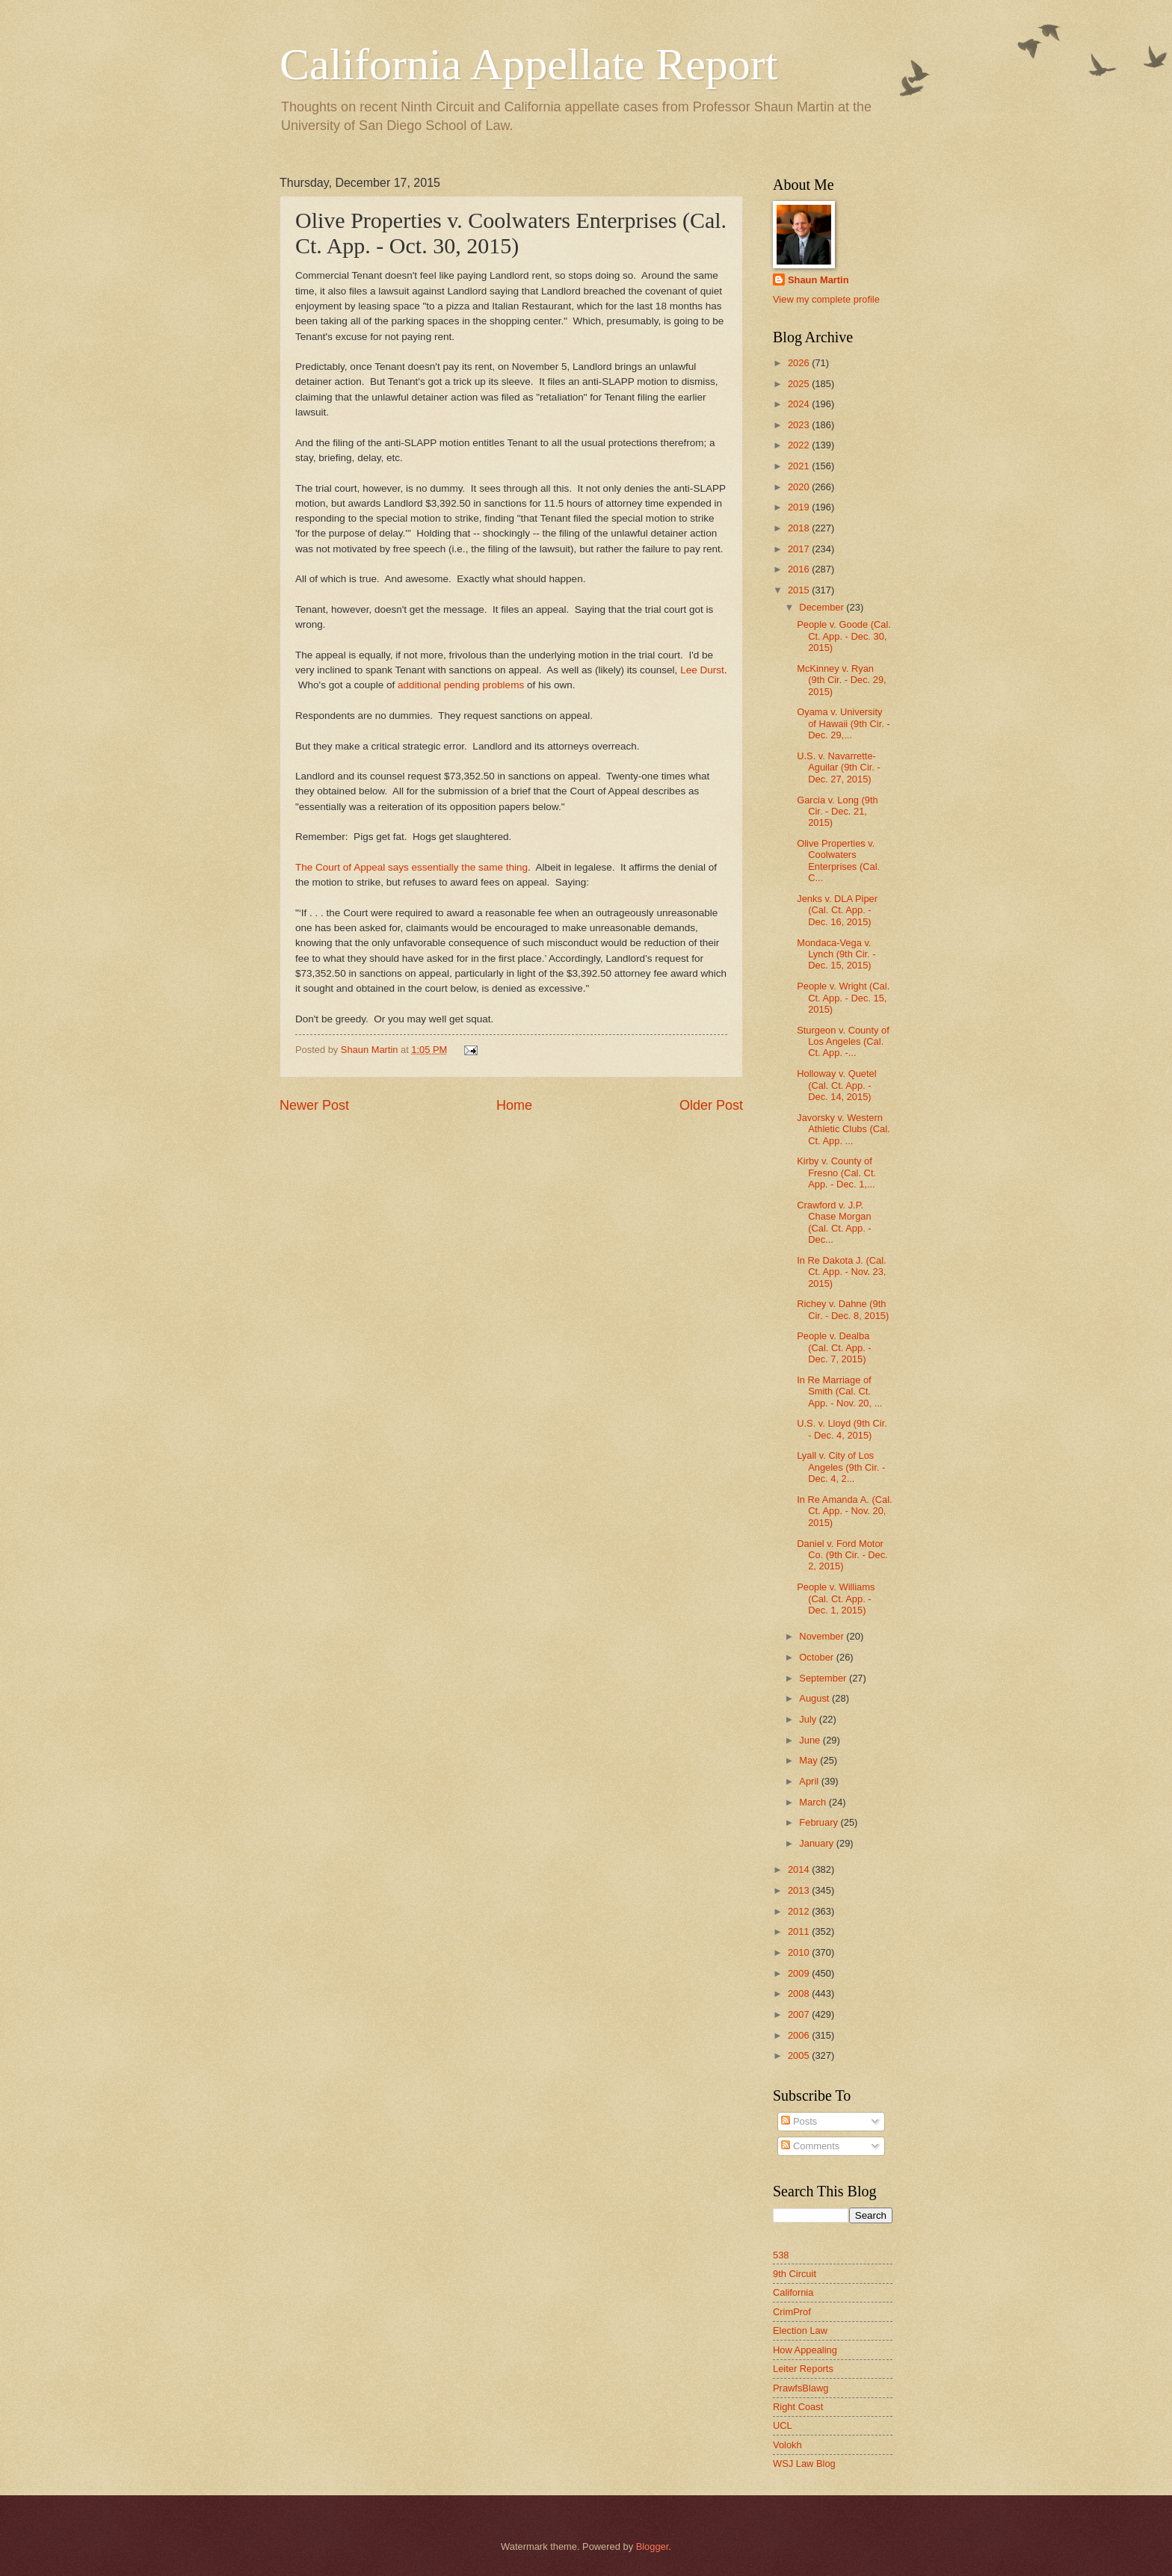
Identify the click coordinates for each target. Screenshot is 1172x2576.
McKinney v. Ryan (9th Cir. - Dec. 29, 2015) (841, 680)
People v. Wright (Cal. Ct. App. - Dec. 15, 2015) (843, 997)
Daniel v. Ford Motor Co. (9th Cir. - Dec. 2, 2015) (842, 1555)
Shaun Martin (818, 279)
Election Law (800, 2330)
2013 (800, 1890)
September (824, 1678)
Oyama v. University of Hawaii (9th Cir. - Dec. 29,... (843, 723)
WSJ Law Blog (804, 2463)
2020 (800, 486)
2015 (800, 590)
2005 (800, 2055)
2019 (800, 507)
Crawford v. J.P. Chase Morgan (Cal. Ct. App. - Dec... (834, 1222)
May (809, 1760)
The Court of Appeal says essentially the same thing (411, 867)
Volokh (787, 2444)
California (793, 2292)
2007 (800, 2014)
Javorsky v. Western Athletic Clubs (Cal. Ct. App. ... (843, 1129)
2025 (800, 383)
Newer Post (314, 1105)
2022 (800, 445)
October (817, 1657)
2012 (800, 1911)
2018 (800, 528)
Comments (810, 2146)
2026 (800, 362)
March (813, 1802)
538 (781, 2255)
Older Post (711, 1105)
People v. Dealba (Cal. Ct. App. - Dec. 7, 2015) (834, 1347)
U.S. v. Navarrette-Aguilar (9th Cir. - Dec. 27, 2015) (838, 767)
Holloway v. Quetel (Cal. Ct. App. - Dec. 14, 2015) (836, 1085)
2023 (800, 424)
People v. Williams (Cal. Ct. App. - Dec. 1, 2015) (836, 1598)
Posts (799, 2121)
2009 (800, 1973)
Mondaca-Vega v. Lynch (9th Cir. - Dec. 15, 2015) (836, 954)
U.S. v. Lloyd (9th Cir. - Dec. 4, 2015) (842, 1429)
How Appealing (805, 2350)
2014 (800, 1869)
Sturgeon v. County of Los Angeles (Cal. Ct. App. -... (843, 1042)
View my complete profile (826, 299)
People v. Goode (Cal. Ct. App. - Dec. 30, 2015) (844, 636)
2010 (800, 1952)
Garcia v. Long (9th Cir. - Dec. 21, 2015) (837, 811)
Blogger (652, 2546)
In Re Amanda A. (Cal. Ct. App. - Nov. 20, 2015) (844, 1511)
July (808, 1719)
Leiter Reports (803, 2368)
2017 (800, 549)
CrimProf (792, 2311)
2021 (800, 466)
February (819, 1822)
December (822, 607)
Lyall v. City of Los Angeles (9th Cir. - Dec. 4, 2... (841, 1467)
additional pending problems (461, 685)
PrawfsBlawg (800, 2388)
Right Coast (798, 2406)
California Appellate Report (528, 64)
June (811, 1740)
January (817, 1843)
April (810, 1781)
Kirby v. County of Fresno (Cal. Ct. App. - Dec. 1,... (836, 1172)
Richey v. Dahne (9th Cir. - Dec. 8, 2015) (843, 1309)
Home (514, 1105)
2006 (800, 2035)
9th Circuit (794, 2273)
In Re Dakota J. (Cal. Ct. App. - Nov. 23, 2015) (841, 1272)
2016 (800, 569)
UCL (782, 2425)
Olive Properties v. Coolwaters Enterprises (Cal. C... (838, 860)
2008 (800, 1993)
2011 (800, 1931)
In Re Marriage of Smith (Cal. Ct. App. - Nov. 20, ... (839, 1391)
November (822, 1636)
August (815, 1698)
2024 (800, 404)
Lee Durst (702, 670)
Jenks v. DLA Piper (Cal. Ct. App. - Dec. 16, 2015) (837, 910)
